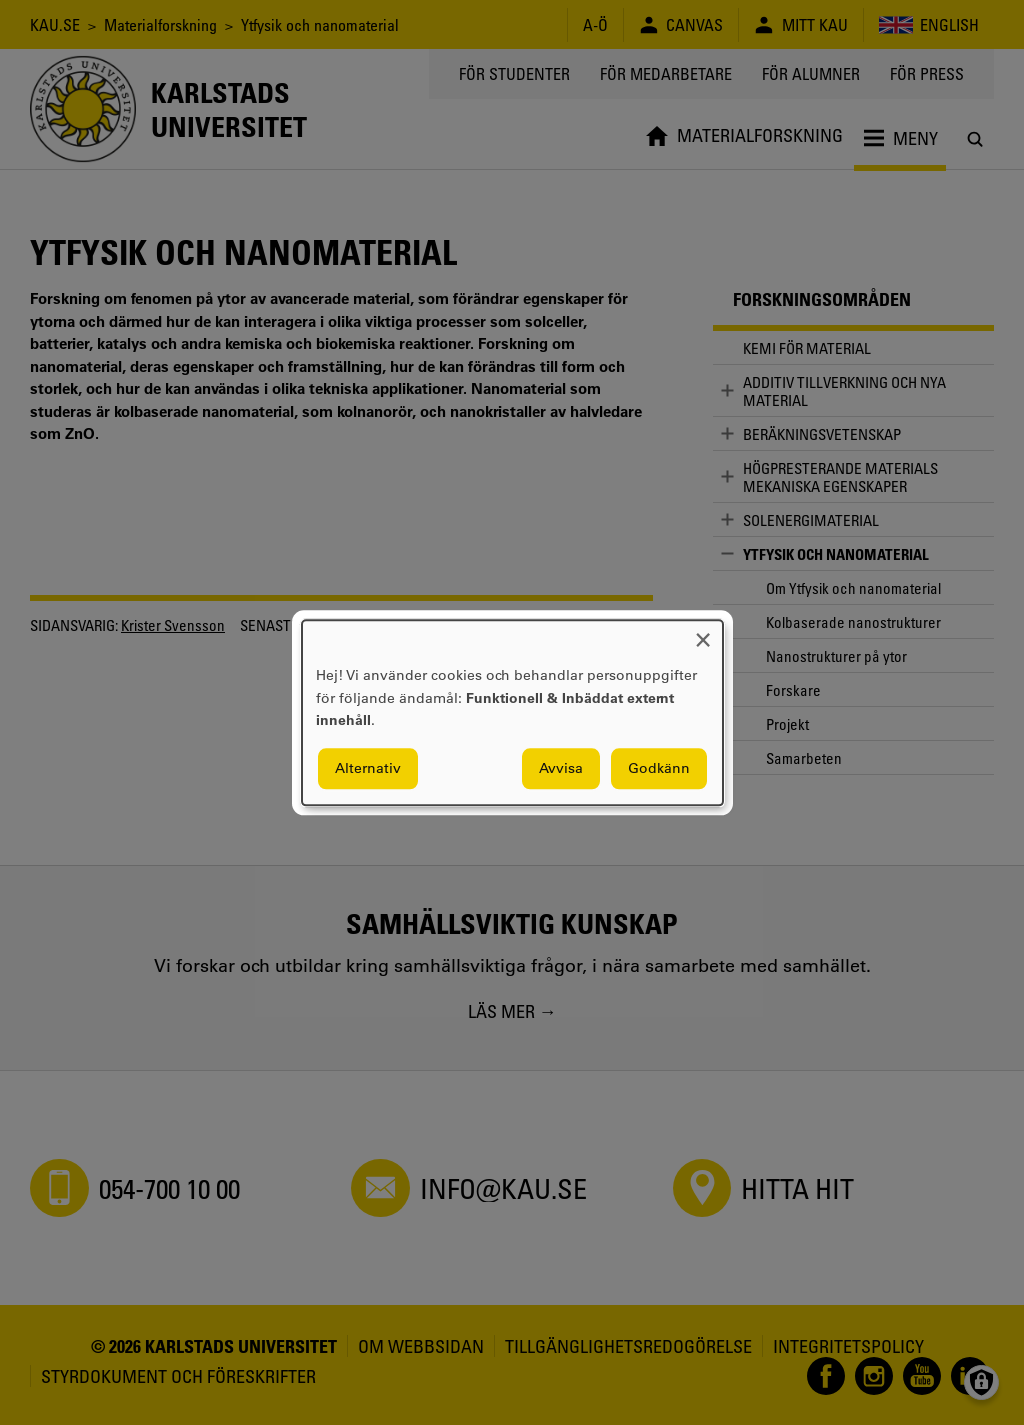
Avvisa (561, 768)
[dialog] (512, 712)
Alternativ (368, 768)
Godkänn (659, 768)
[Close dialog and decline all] (703, 632)
